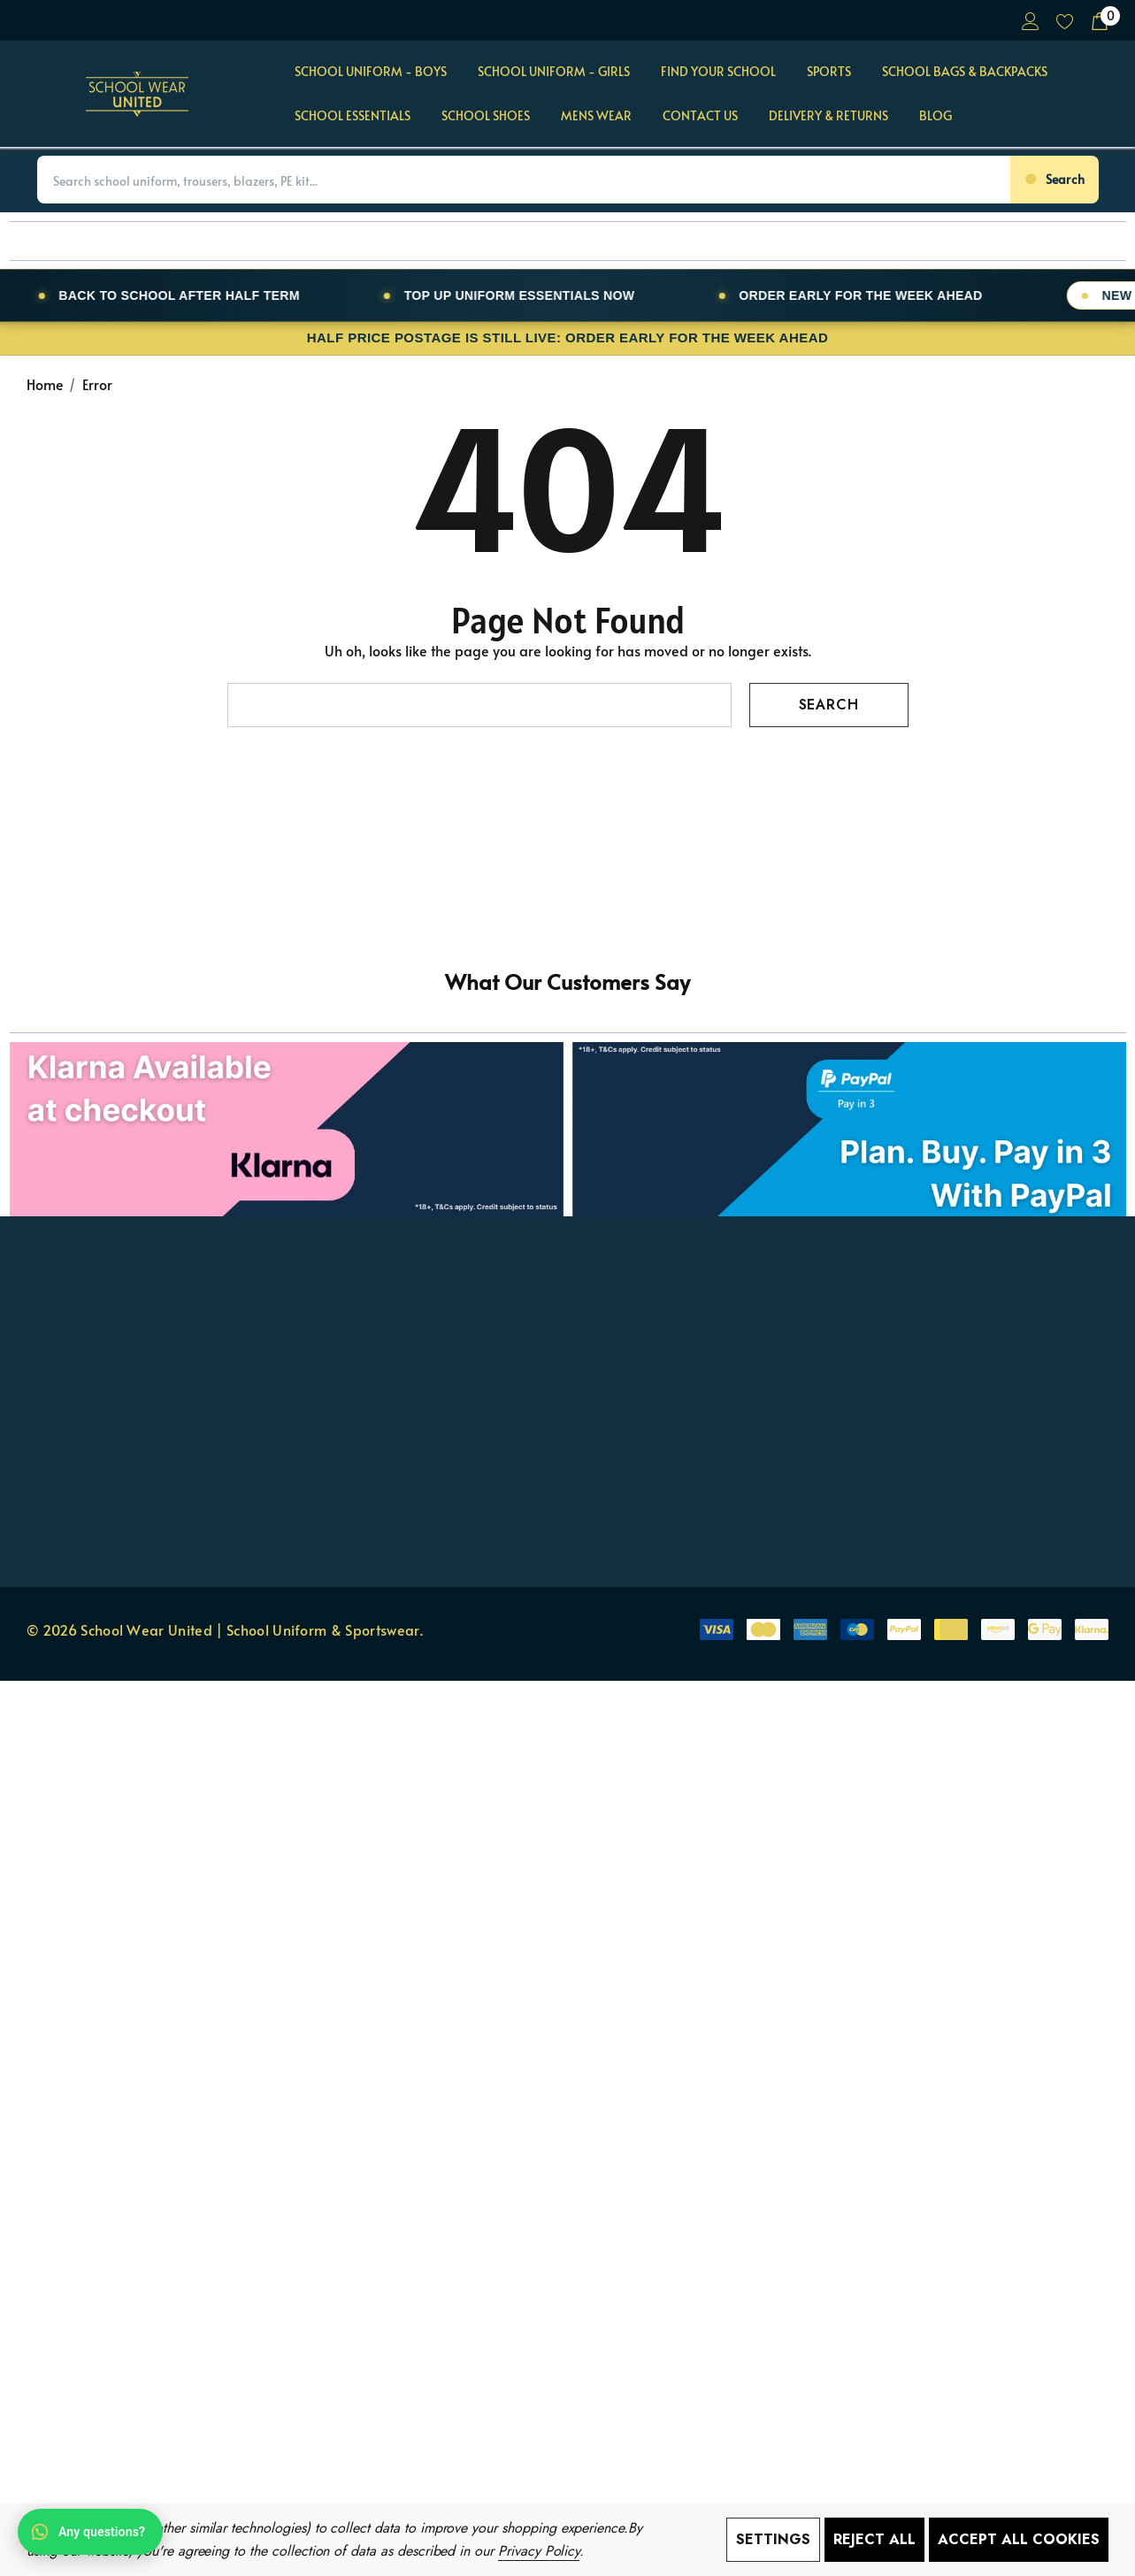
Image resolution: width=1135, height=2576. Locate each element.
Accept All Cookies (1019, 2539)
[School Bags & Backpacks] (964, 72)
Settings (773, 2539)
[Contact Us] (700, 116)
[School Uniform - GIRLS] (554, 72)
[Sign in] (1029, 20)
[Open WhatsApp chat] (90, 2532)
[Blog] (935, 116)
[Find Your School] (718, 72)
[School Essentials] (352, 116)
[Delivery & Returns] (828, 116)
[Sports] (829, 72)
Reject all (874, 2539)
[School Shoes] (485, 116)
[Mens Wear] (596, 116)
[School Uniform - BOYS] (371, 72)
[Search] (1054, 179)
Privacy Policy (538, 2551)
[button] (568, 1072)
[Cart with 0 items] (1098, 20)
